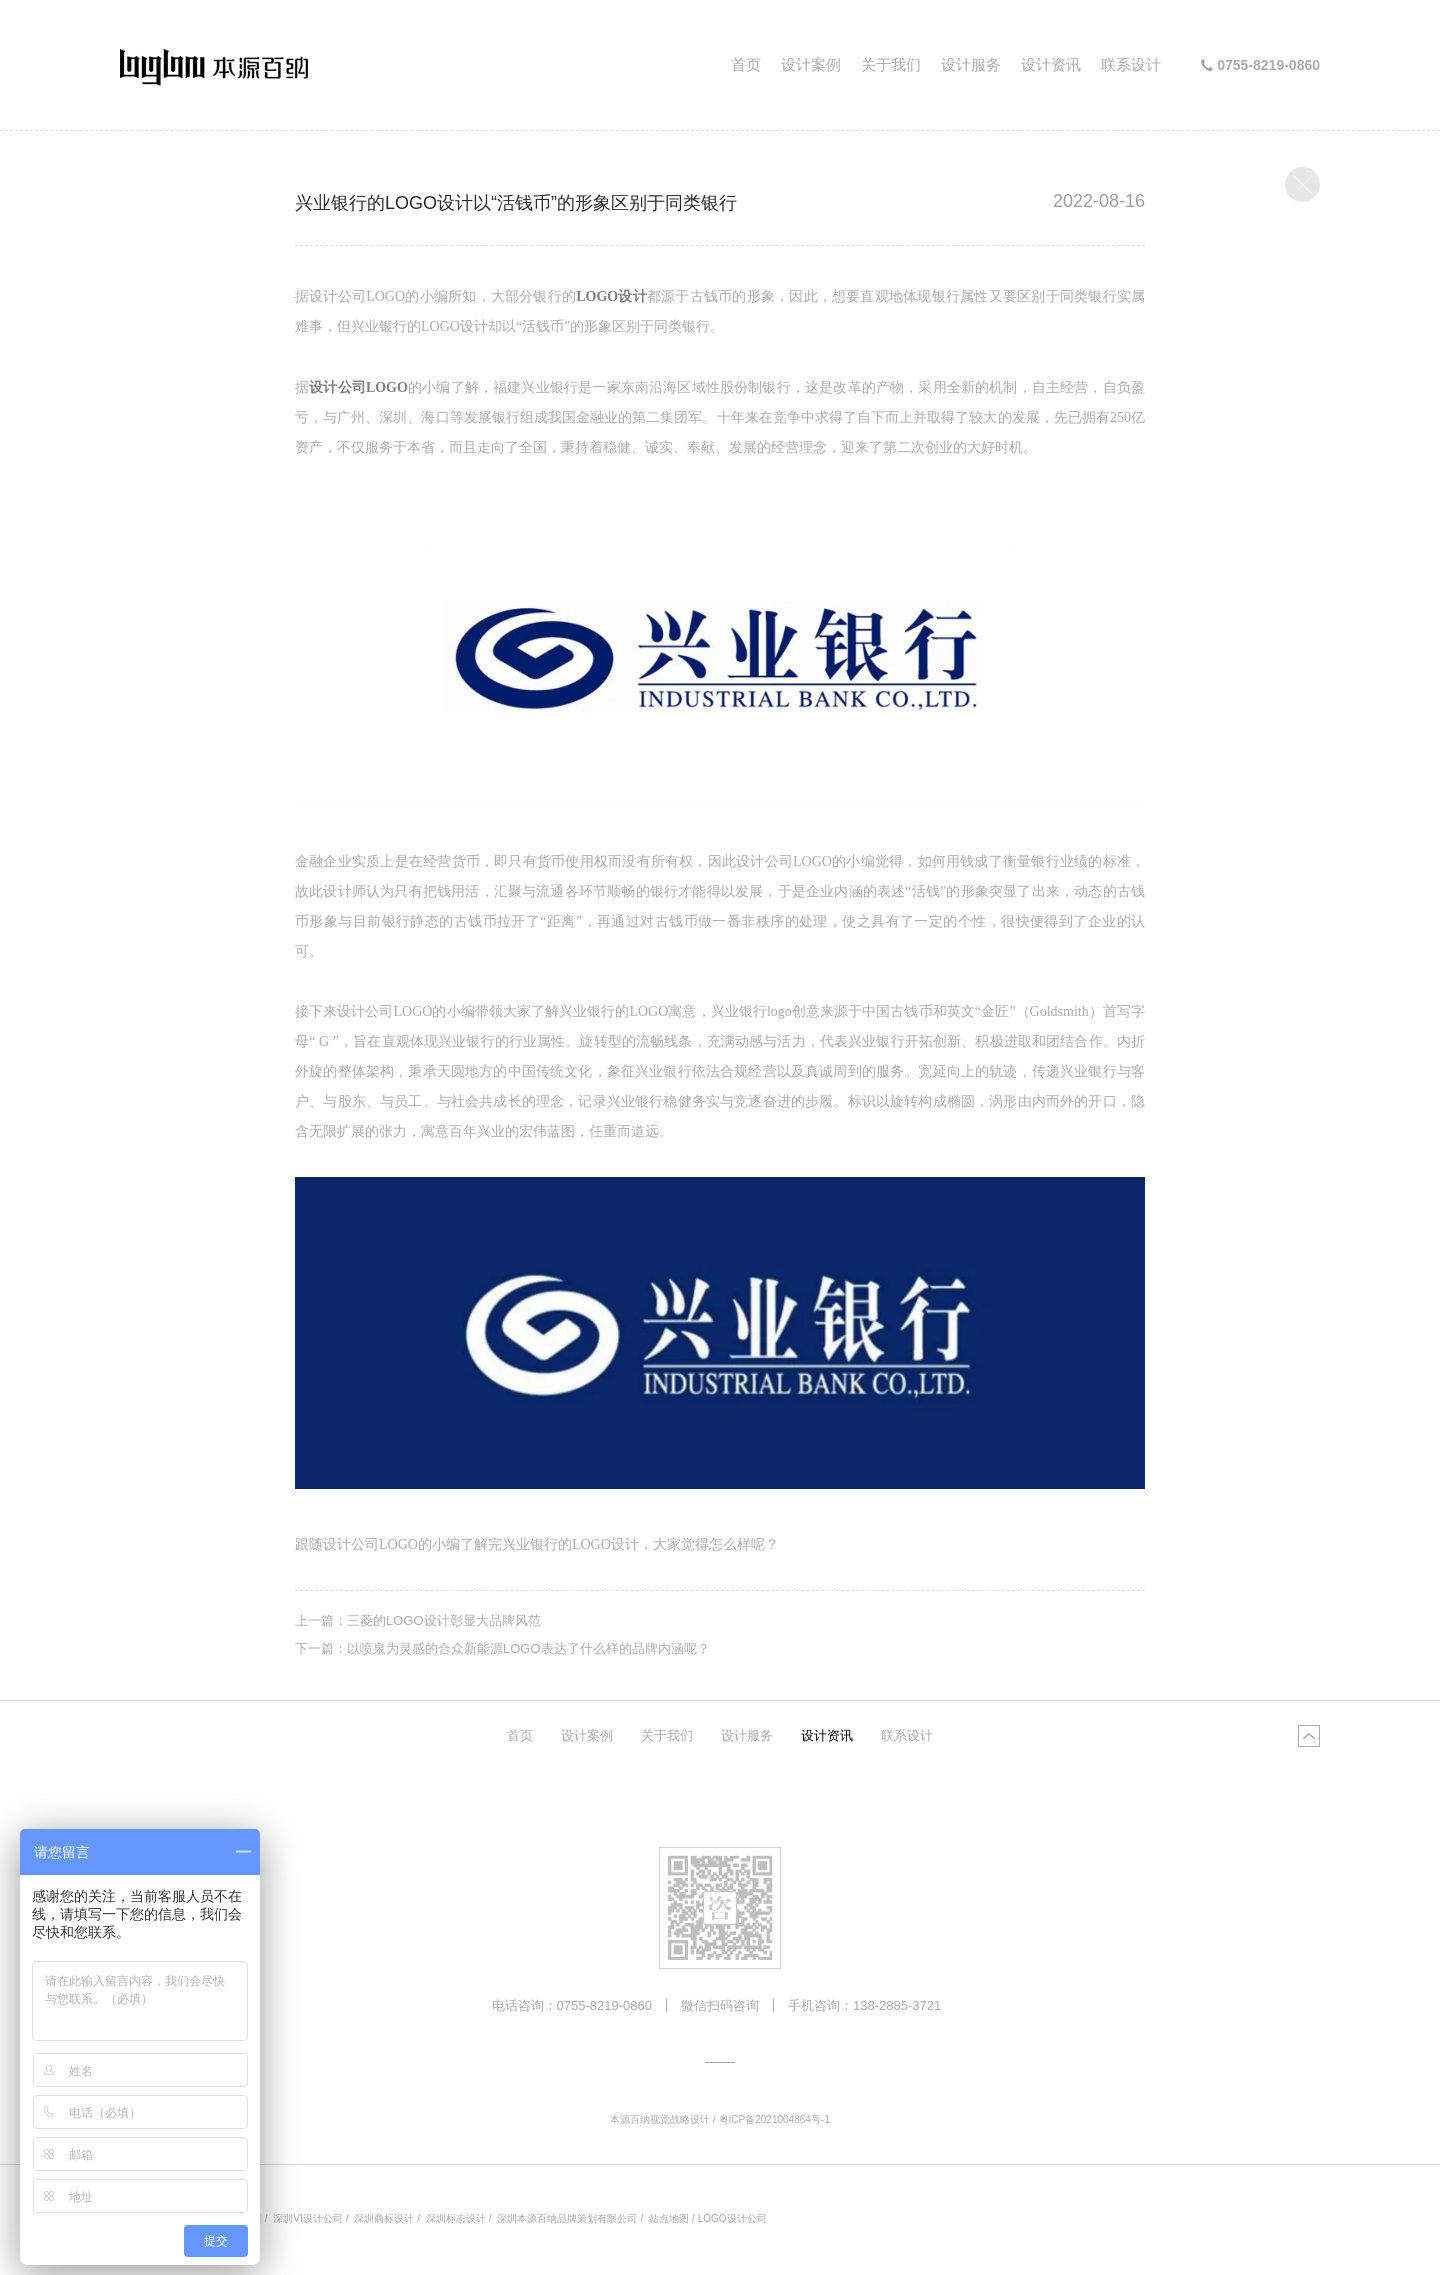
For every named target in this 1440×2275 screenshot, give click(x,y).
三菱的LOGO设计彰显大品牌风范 (444, 1620)
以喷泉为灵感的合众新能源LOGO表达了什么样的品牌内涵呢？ (528, 1648)
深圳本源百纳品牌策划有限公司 (567, 2218)
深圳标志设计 (456, 2218)
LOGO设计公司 (732, 2218)
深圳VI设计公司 (307, 2218)
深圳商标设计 (384, 2218)
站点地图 (669, 2218)
